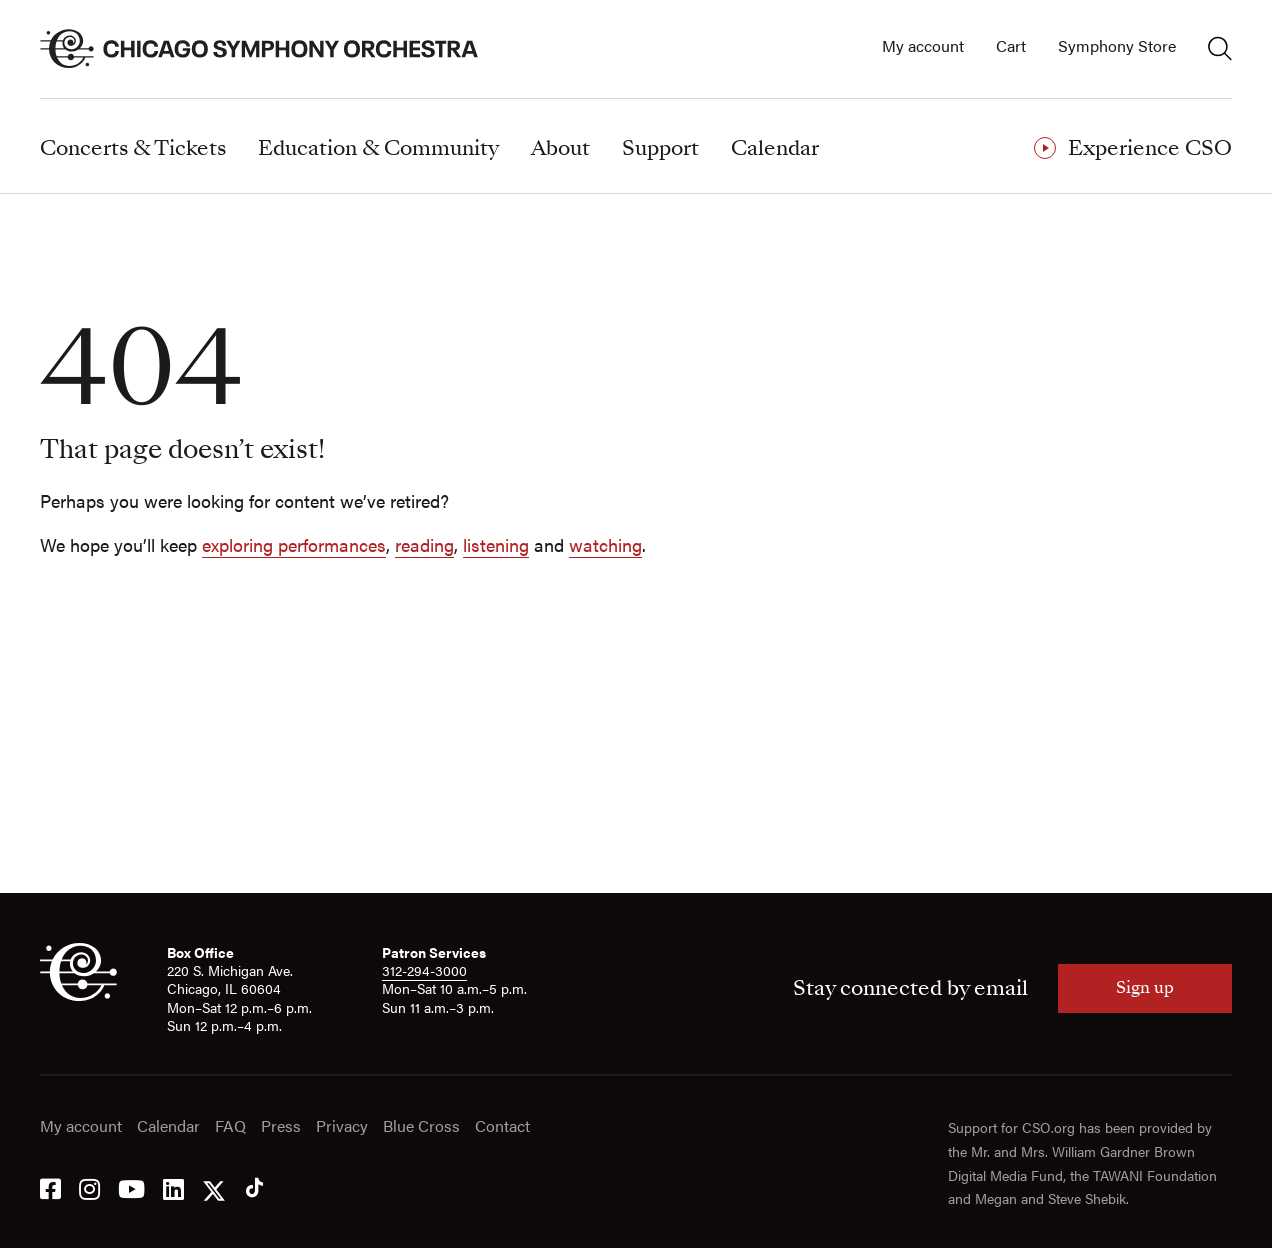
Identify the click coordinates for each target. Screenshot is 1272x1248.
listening (496, 544)
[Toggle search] (1220, 48)
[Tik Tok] (254, 1187)
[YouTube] (131, 1187)
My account (923, 46)
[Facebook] (50, 1187)
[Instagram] (89, 1187)
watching (605, 544)
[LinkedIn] (173, 1187)
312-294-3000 (424, 970)
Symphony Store (1117, 46)
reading (424, 544)
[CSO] (78, 995)
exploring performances (294, 544)
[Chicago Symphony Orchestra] (270, 49)
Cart (1011, 46)
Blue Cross (421, 1126)
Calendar (168, 1126)
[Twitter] (214, 1187)
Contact (502, 1126)
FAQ (230, 1126)
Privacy (342, 1126)
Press (281, 1126)
